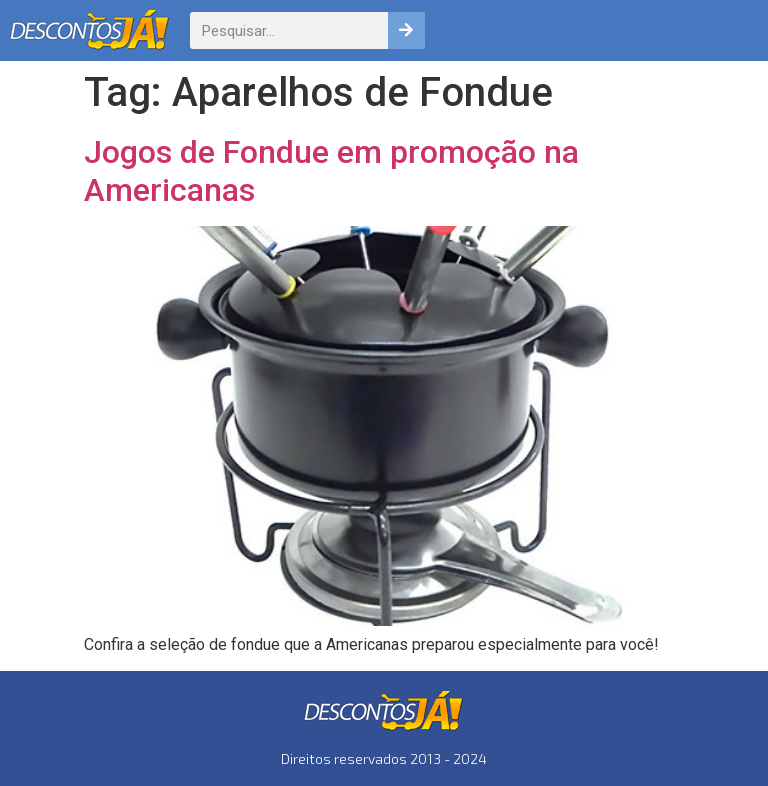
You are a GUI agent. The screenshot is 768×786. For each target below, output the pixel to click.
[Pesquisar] (406, 30)
